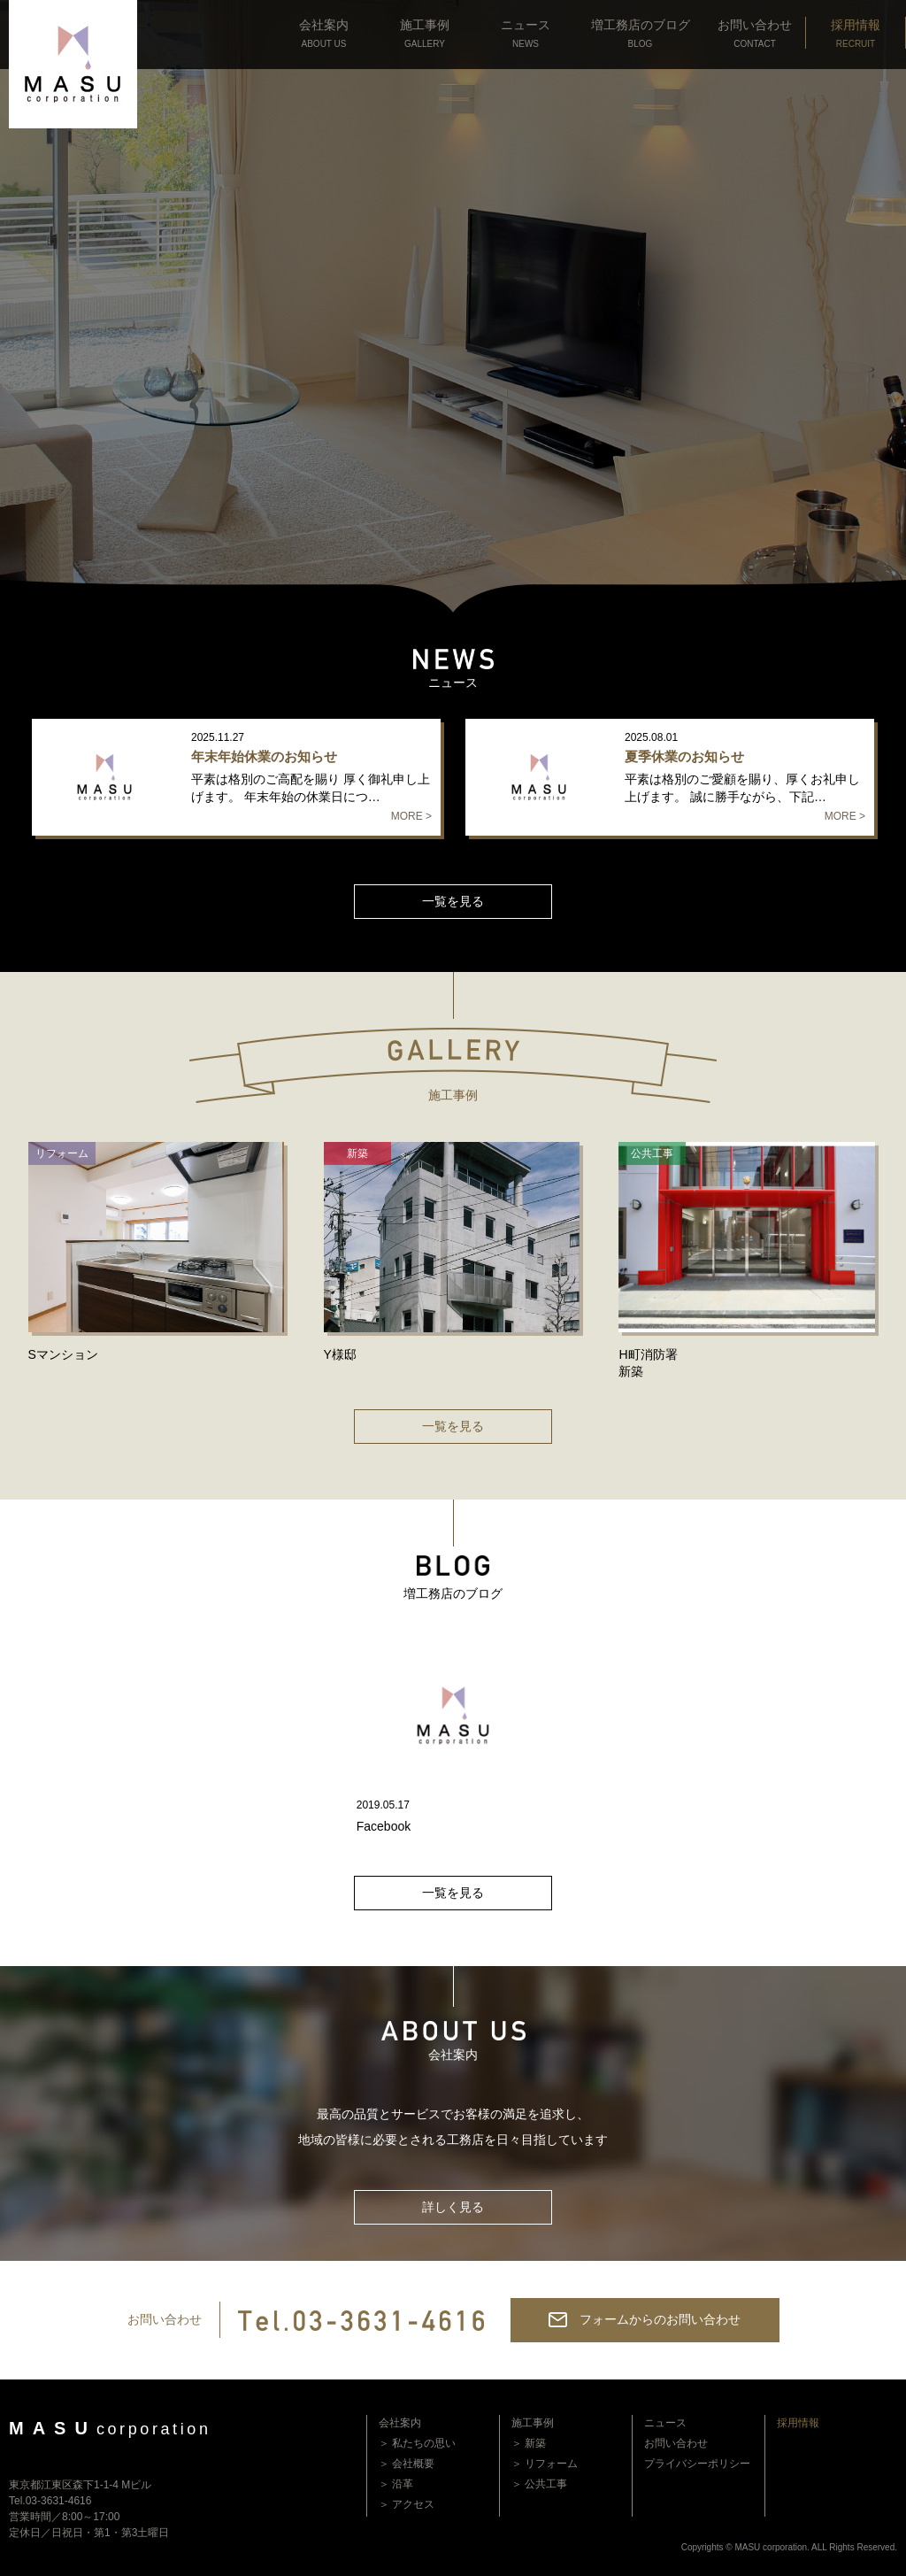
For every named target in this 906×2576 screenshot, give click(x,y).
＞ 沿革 (396, 2484)
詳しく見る (453, 2207)
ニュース (665, 2423)
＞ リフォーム (544, 2463)
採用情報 (798, 2423)
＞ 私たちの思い (417, 2443)
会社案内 (400, 2423)
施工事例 (532, 2423)
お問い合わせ (676, 2443)
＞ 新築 (528, 2443)
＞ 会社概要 (406, 2463)
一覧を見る (453, 901)
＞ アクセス (406, 2504)
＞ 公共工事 (539, 2484)
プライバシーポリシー (697, 2463)
